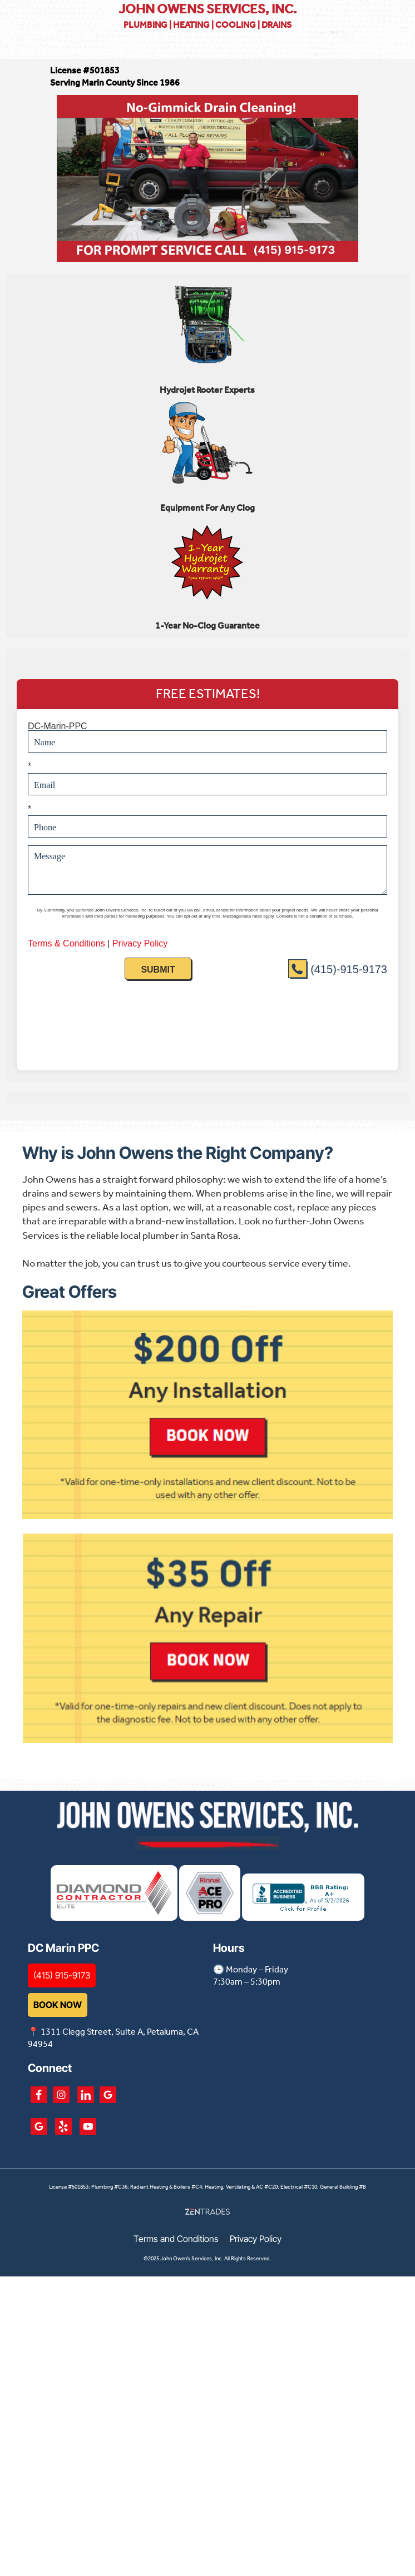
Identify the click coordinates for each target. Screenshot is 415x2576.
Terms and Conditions (176, 2250)
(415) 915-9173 (61, 1986)
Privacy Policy (255, 2250)
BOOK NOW (57, 2016)
